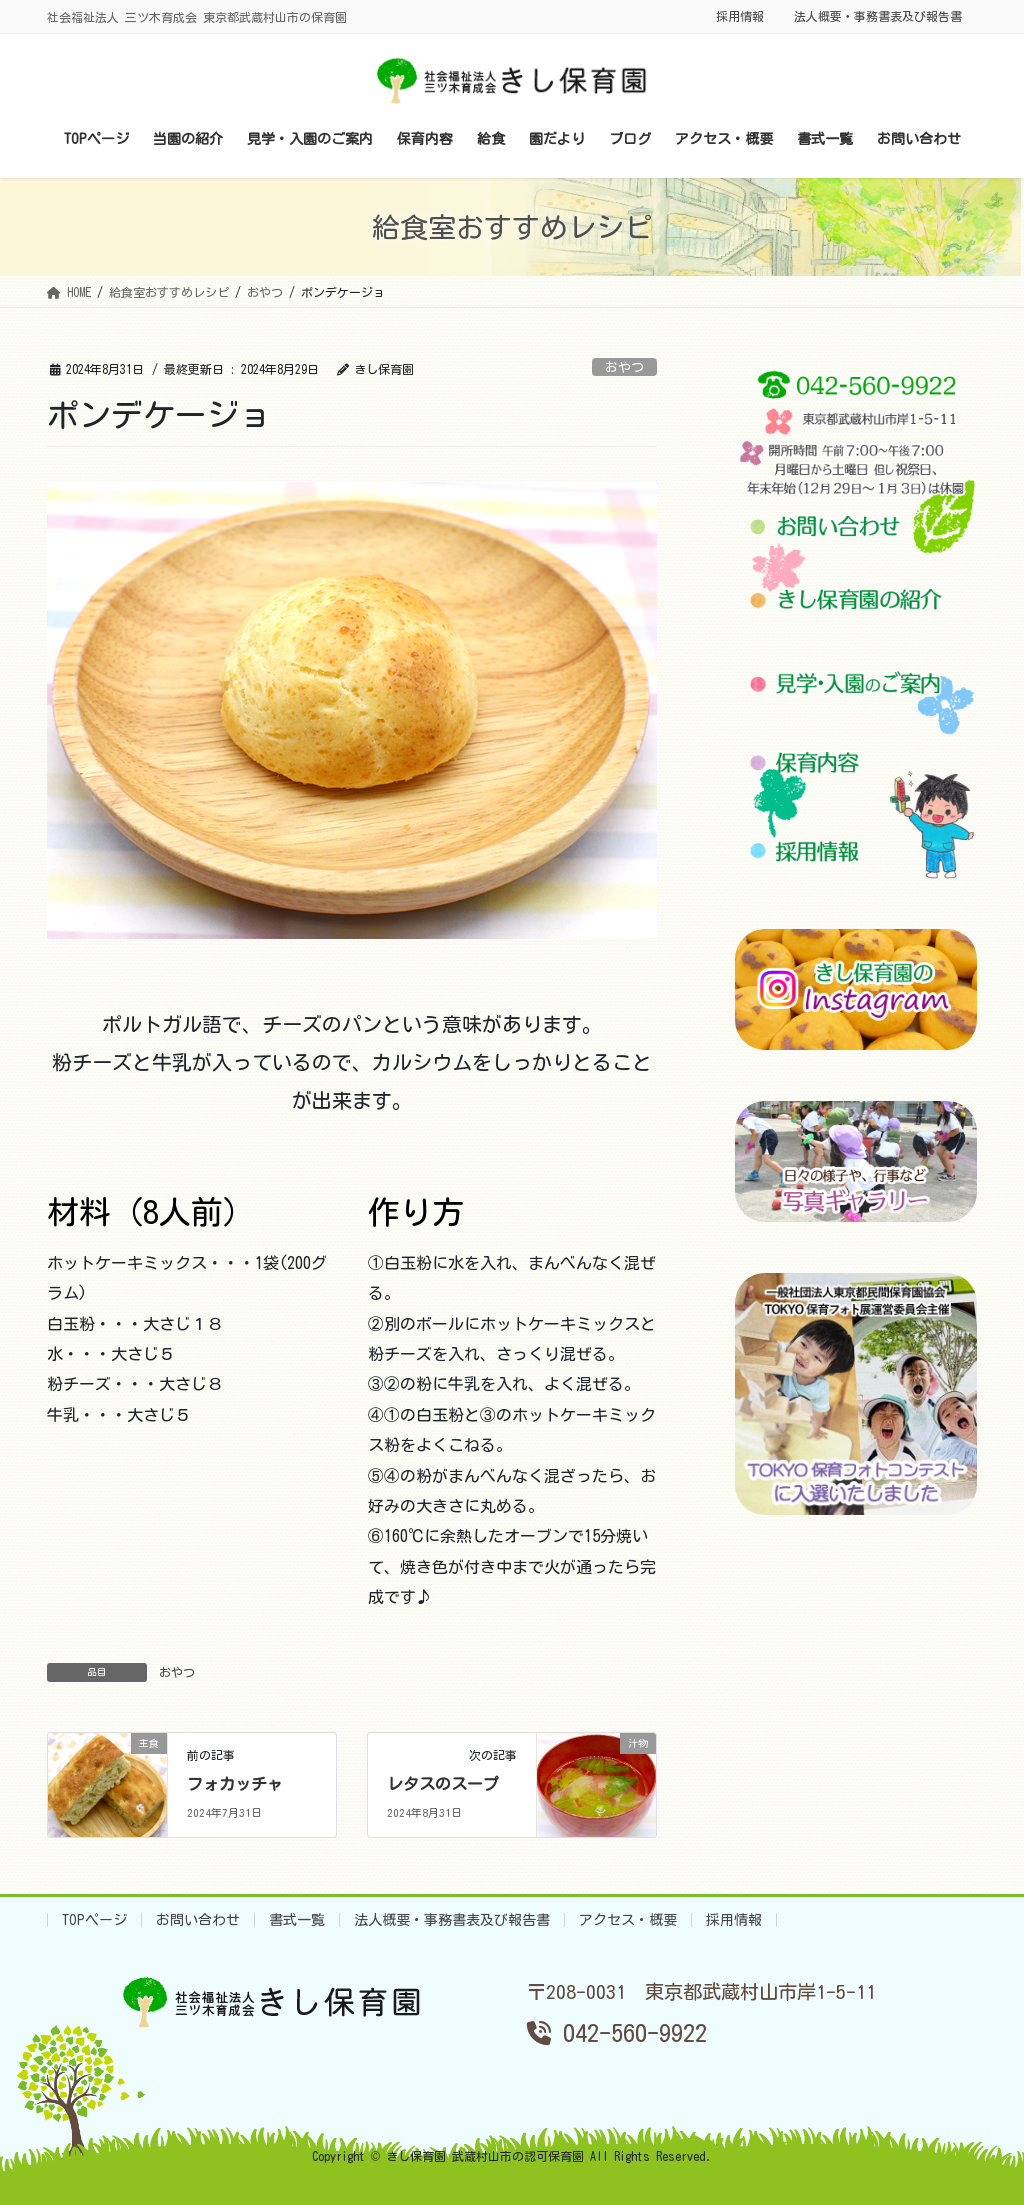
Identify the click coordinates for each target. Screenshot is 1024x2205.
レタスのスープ (443, 1784)
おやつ (624, 367)
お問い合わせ (198, 1920)
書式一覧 (297, 1920)
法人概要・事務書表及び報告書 (878, 16)
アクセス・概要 (628, 1920)
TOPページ (94, 1920)
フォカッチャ (235, 1784)
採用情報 (740, 16)
